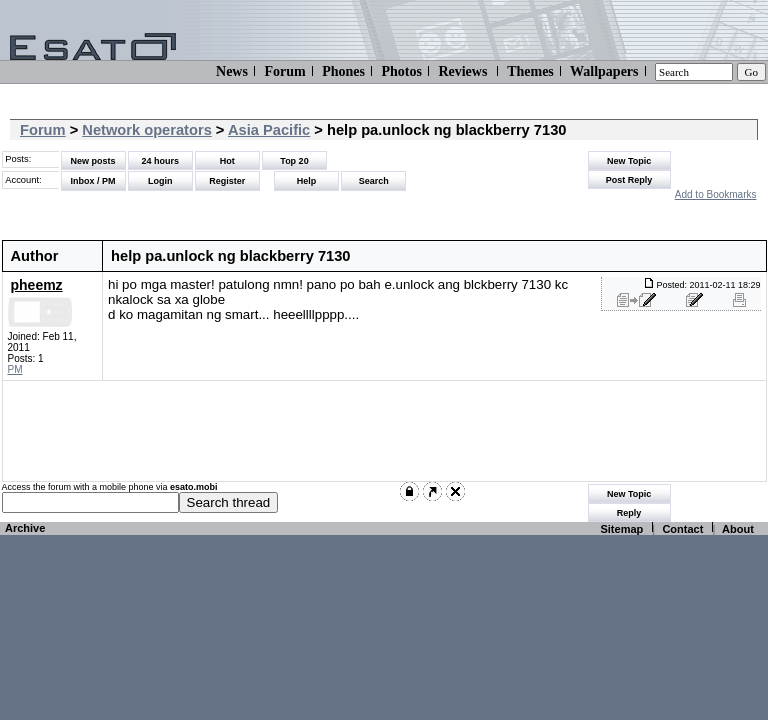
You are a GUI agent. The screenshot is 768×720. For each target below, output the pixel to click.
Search (374, 181)
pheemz (37, 285)
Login (160, 181)
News (232, 71)
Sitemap (621, 529)
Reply (629, 513)
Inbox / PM (93, 181)
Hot (227, 161)
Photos (401, 71)
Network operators (147, 130)
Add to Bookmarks (716, 194)
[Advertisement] (372, 431)
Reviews (462, 71)
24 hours (160, 161)
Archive (25, 528)
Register (227, 181)
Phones (343, 71)
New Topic (629, 161)
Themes (530, 71)
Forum (284, 71)
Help (307, 181)
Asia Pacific (269, 130)
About (738, 529)
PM (15, 369)
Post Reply (629, 180)
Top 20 (294, 161)
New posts (92, 161)
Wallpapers (604, 71)
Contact (682, 529)
